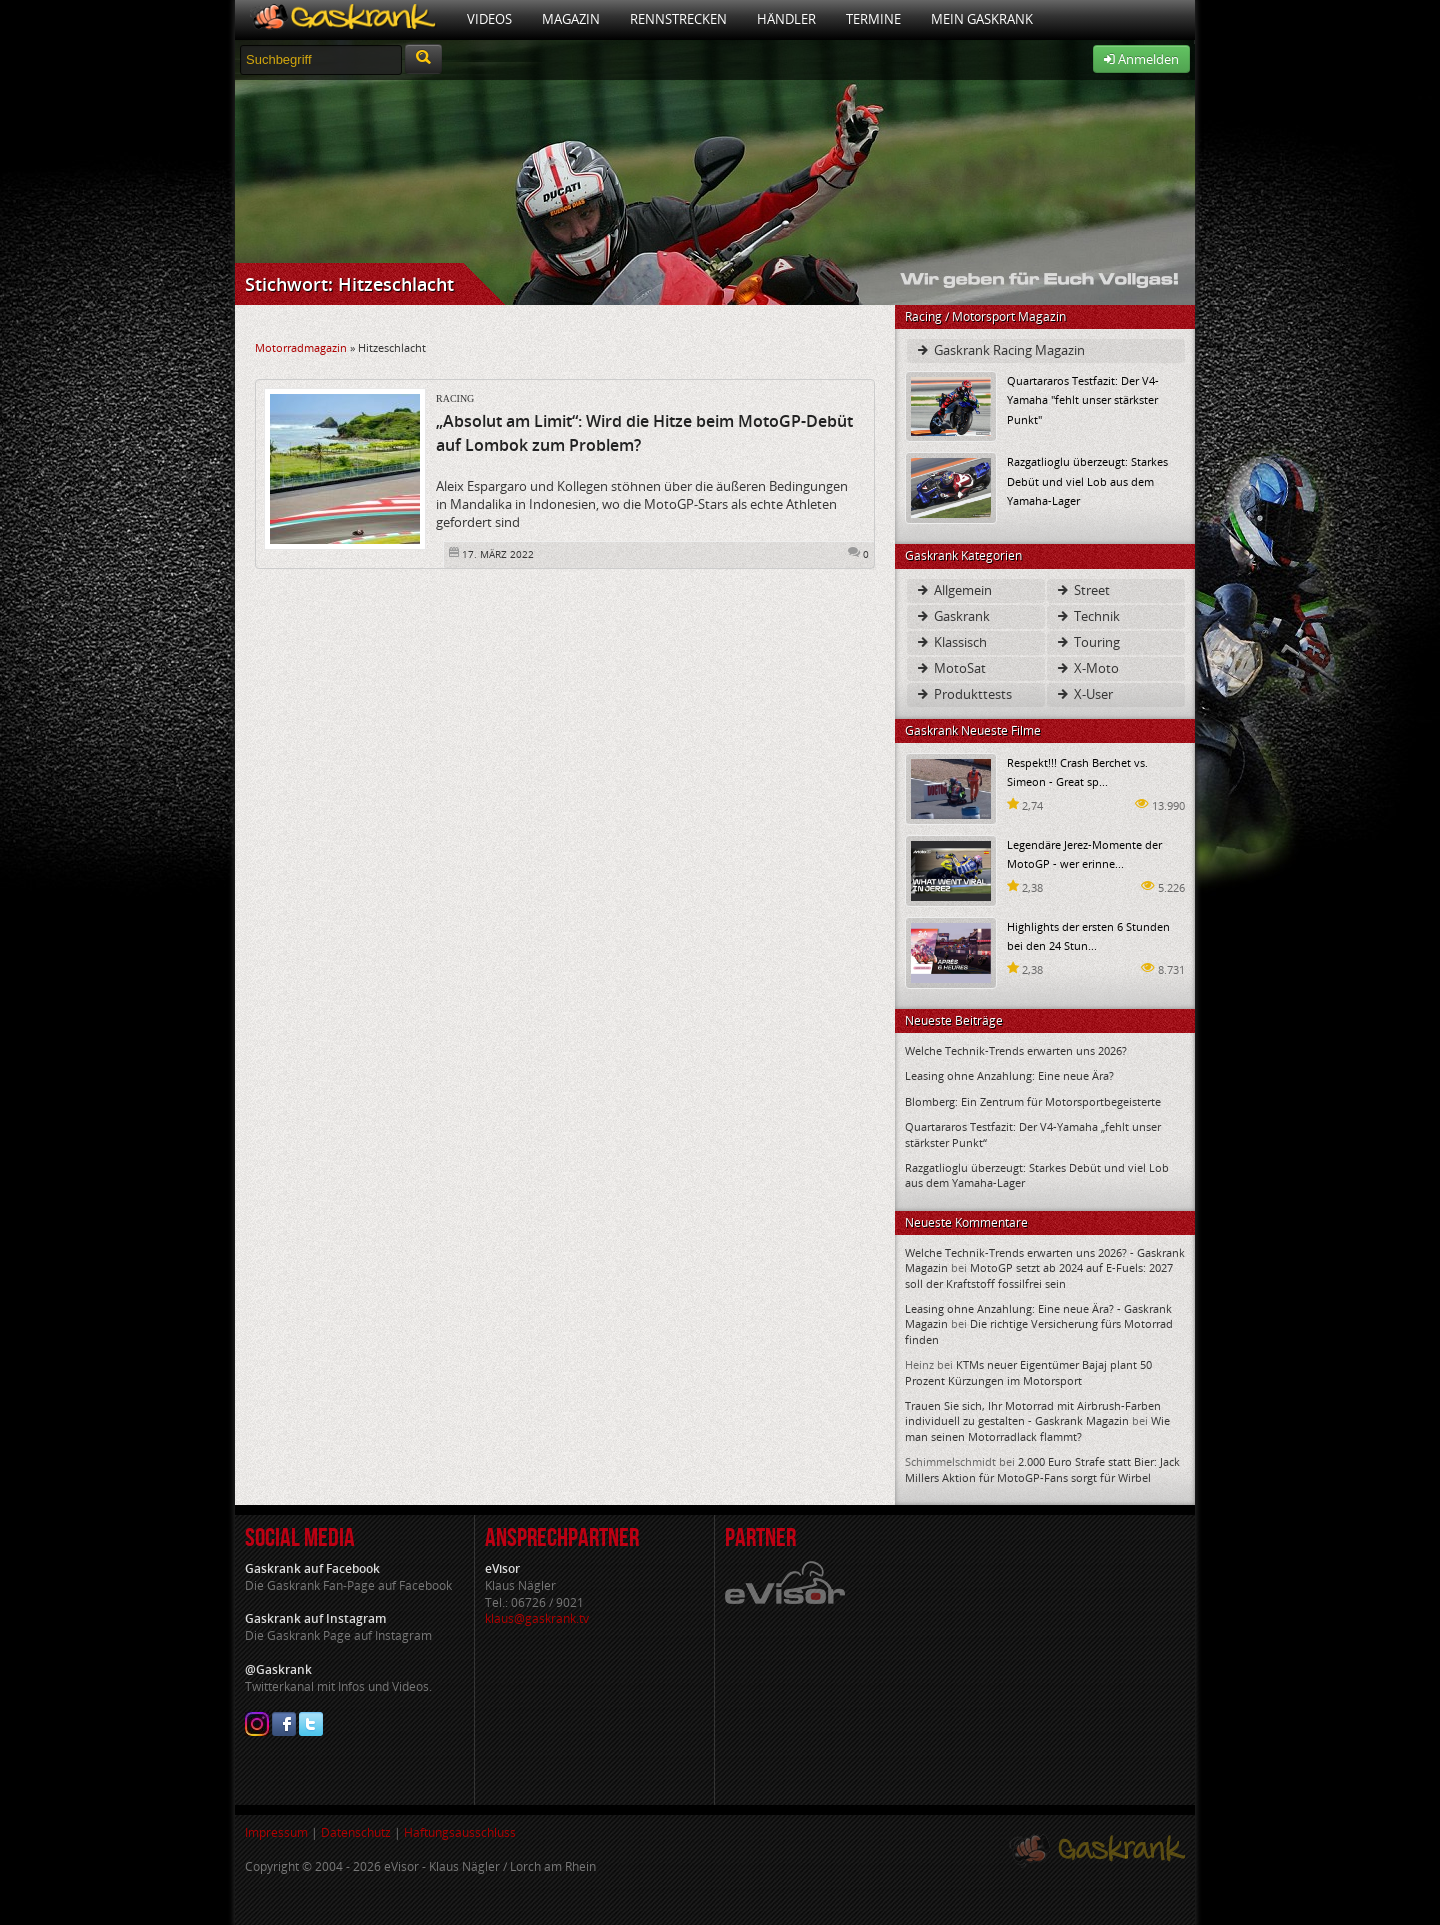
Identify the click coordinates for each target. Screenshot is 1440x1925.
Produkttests (963, 694)
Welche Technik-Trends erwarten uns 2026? (1016, 1050)
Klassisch (951, 642)
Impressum (276, 1832)
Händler (786, 19)
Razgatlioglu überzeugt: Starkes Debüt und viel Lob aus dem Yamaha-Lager (1087, 480)
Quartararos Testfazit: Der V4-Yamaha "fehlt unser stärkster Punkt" (1083, 399)
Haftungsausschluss (460, 1832)
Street (1082, 590)
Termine (873, 19)
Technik (1087, 616)
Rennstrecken (678, 19)
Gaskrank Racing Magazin (1000, 350)
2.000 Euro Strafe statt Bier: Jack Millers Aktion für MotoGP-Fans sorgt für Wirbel (1042, 1469)
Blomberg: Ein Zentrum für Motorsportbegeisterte (1033, 1101)
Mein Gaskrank (982, 19)
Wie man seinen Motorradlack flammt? (1037, 1428)
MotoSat (950, 668)
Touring (1087, 642)
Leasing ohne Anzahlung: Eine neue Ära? (1009, 1075)
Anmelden (1141, 59)
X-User (1084, 694)
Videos (489, 19)
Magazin (571, 19)
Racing (455, 398)
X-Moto (1087, 668)
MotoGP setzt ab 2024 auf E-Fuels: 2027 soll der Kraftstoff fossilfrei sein (1039, 1275)
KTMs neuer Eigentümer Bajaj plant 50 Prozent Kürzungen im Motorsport (1028, 1372)
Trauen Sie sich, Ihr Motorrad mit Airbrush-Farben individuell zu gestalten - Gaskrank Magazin (1033, 1413)
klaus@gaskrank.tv (537, 1618)
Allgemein (953, 590)
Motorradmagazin (301, 347)
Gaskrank (952, 616)
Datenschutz (356, 1832)
